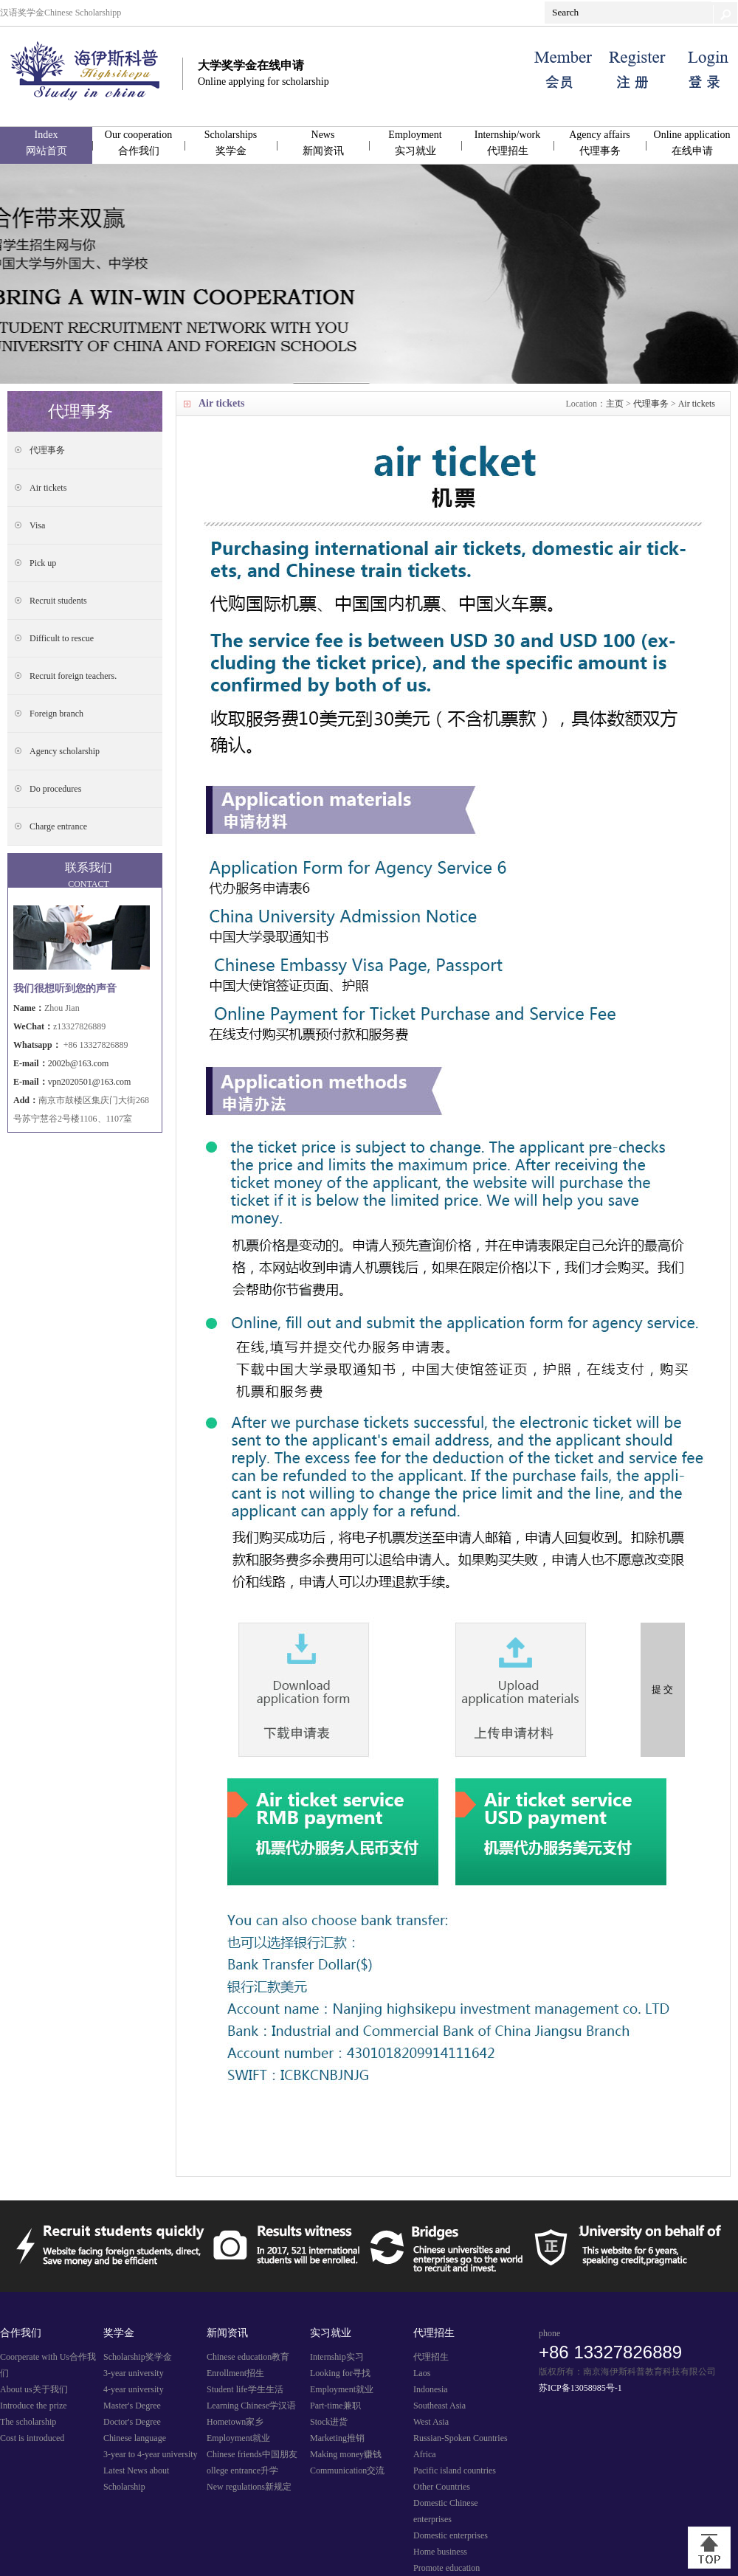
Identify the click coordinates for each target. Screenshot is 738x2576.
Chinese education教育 (248, 2357)
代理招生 (431, 2357)
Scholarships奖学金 (231, 142)
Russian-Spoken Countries (460, 2438)
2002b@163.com (78, 1063)
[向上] (709, 2548)
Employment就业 (238, 2438)
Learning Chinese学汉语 (251, 2405)
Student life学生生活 (245, 2389)
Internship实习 (337, 2357)
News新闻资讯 (323, 142)
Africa (424, 2454)
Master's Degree (132, 2405)
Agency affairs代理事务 (599, 142)
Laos (421, 2373)
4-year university (133, 2389)
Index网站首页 (46, 142)
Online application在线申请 (692, 142)
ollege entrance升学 (242, 2470)
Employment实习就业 (414, 142)
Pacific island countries (454, 2470)
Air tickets (696, 403)
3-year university (133, 2373)
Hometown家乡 (235, 2422)
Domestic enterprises (450, 2535)
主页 (615, 403)
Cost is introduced (32, 2438)
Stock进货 (329, 2422)
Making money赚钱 (346, 2454)
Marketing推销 (337, 2438)
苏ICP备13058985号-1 (580, 2388)
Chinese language (134, 2438)
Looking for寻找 (340, 2373)
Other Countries (441, 2487)
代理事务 (651, 403)
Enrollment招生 (235, 2373)
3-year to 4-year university (150, 2454)
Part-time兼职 (335, 2405)
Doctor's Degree (132, 2422)
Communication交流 (347, 2470)
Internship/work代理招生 (507, 142)
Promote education (446, 2568)
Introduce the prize (33, 2405)
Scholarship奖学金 (137, 2357)
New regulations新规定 (249, 2487)
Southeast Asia (439, 2405)
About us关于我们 (34, 2389)
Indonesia (430, 2389)
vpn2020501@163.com (89, 1082)
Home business (440, 2551)
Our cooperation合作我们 (138, 142)
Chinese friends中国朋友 (252, 2454)
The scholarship (28, 2422)
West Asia (431, 2422)
